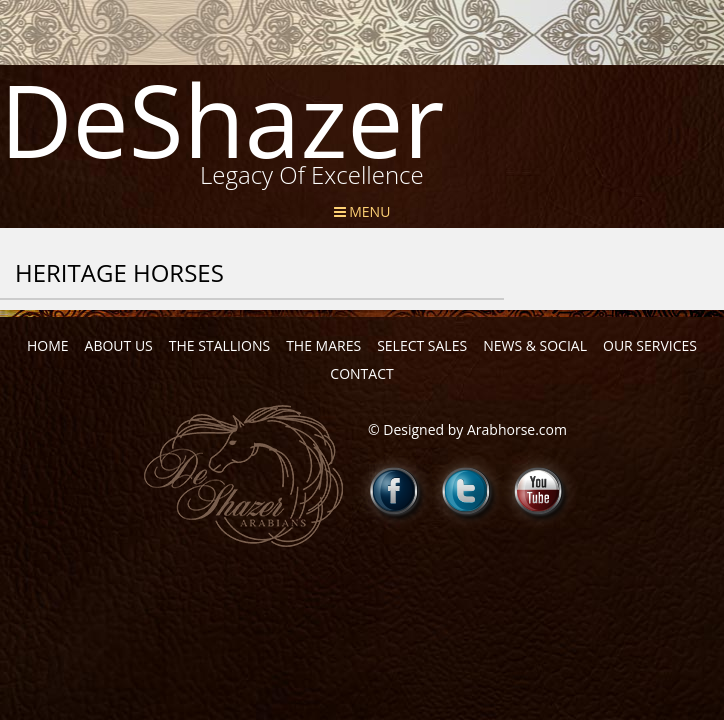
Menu (362, 211)
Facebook (395, 491)
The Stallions (219, 345)
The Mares (323, 345)
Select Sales (422, 345)
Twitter (467, 491)
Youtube (539, 491)
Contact (361, 373)
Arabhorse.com (517, 429)
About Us (119, 345)
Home (48, 345)
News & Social (535, 345)
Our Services (650, 345)
